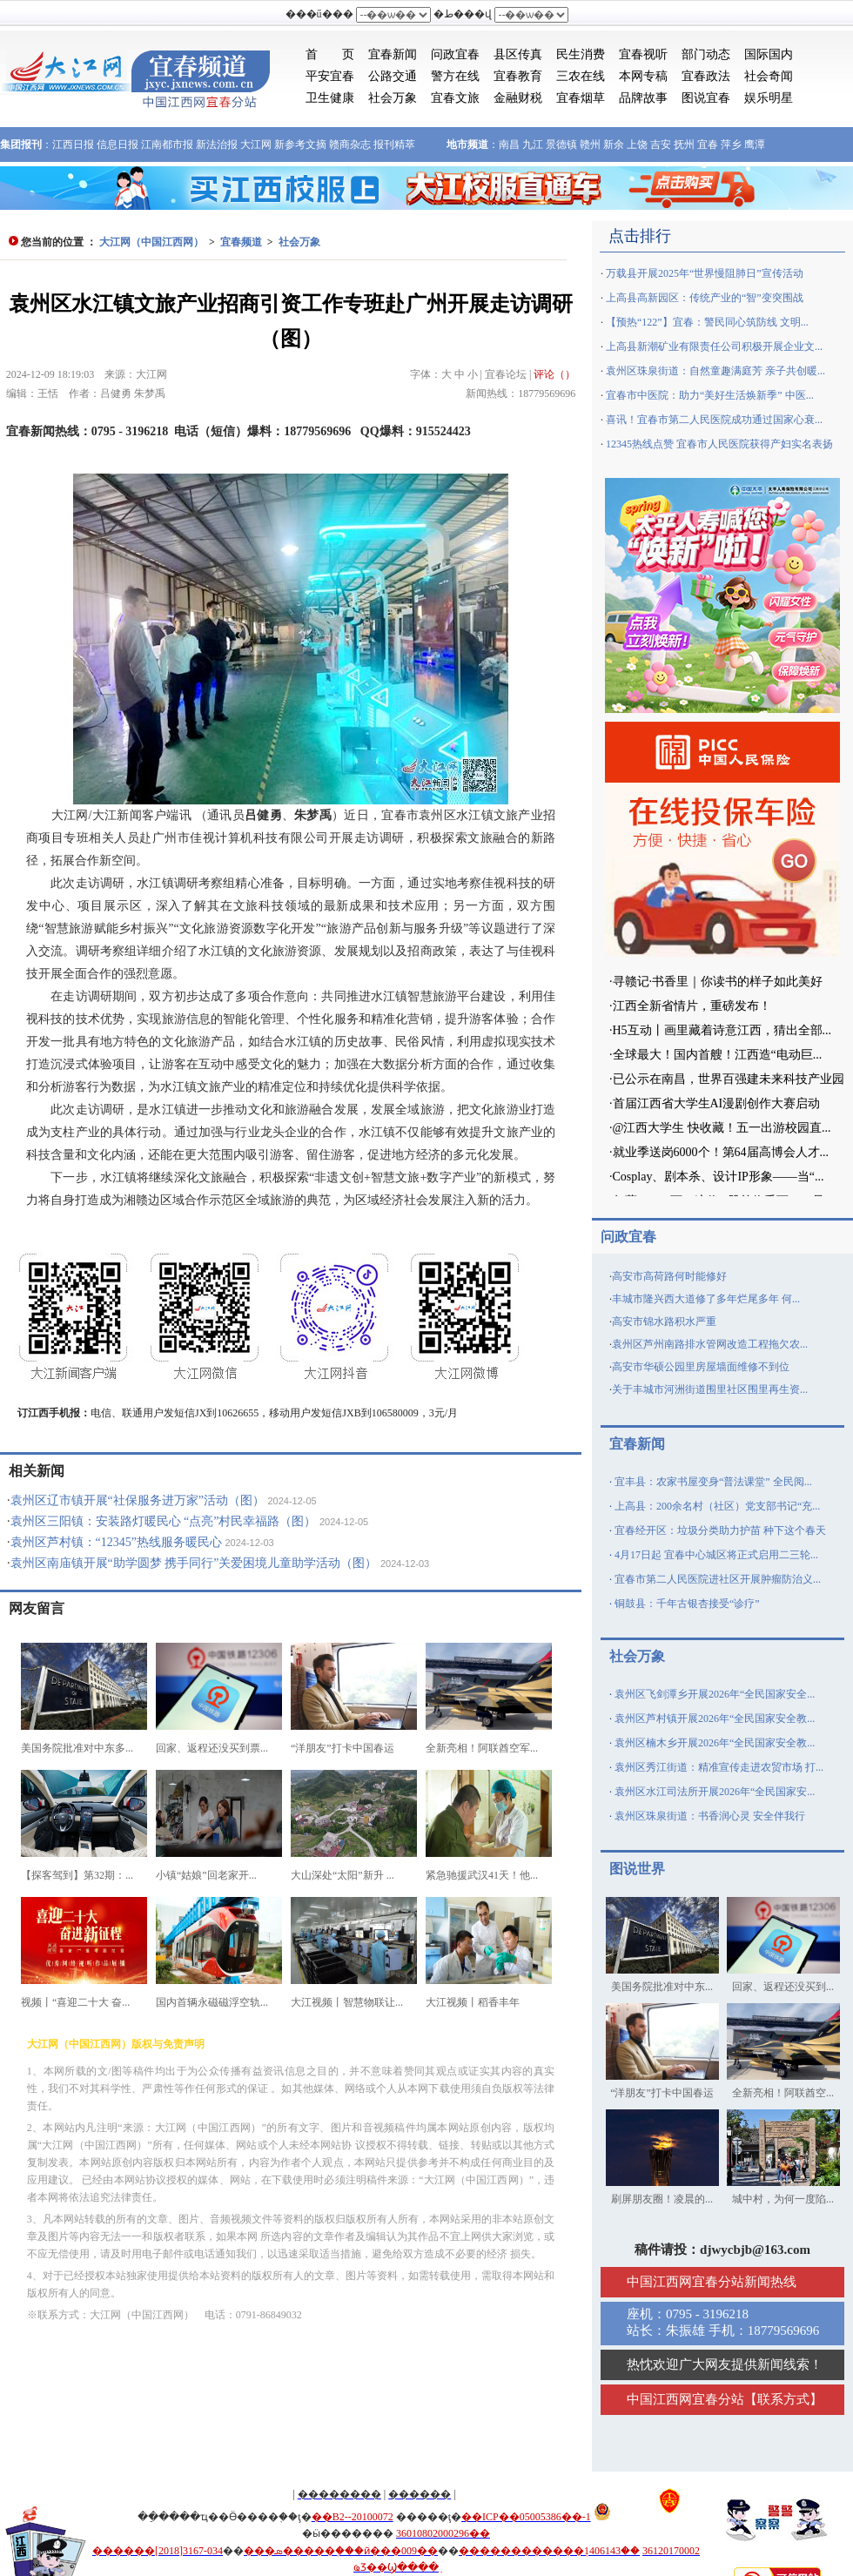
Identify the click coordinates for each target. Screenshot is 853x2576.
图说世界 (637, 1868)
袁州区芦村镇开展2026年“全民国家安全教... (715, 1718)
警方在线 (455, 76)
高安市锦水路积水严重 (664, 1321)
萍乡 (731, 144)
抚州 (684, 144)
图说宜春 (706, 97)
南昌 (509, 144)
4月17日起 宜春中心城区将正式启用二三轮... (716, 1555)
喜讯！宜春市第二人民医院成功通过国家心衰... (714, 420)
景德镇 (561, 144)
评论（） (554, 374)
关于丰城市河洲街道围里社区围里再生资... (710, 1389)
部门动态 (706, 54)
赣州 (590, 144)
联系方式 (783, 2399)
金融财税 (518, 97)
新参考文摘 (300, 144)
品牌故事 (643, 97)
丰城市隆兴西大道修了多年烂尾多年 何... (706, 1299)
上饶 (637, 144)
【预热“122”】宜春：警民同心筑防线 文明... (707, 322)
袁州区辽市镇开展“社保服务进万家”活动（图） (137, 1500)
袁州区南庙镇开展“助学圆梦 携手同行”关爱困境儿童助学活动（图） (194, 1563)
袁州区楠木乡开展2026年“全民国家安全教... (715, 1743)
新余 (613, 144)
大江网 (256, 144)
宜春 (707, 144)
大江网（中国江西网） (151, 242)
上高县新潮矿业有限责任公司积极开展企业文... (714, 346)
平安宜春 (330, 76)
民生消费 (580, 54)
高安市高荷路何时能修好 (669, 1276)
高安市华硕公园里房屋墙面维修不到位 (700, 1367)
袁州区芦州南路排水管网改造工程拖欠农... (710, 1344)
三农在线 (580, 76)
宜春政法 (706, 76)
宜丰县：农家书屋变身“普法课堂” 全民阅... (713, 1482)
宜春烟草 (580, 97)
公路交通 (392, 76)
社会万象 (392, 97)
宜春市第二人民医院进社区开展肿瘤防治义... (718, 1579)
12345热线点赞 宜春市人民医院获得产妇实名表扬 (719, 444)
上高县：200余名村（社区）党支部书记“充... (717, 1506)
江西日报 (73, 144)
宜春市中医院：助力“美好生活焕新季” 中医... (710, 395)
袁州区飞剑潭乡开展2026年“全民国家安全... (715, 1694)
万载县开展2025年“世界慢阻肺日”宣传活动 (704, 273)
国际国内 (768, 54)
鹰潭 (754, 144)
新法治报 (217, 144)
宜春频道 (241, 242)
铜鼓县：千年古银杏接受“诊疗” (687, 1603)
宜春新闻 (392, 54)
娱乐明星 (768, 97)
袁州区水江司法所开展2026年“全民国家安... (715, 1792)
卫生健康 (330, 97)
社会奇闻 (768, 76)
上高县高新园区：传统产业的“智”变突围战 (704, 298)
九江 (532, 144)
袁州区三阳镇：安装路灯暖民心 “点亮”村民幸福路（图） (163, 1521)
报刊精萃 (394, 144)
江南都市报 (167, 144)
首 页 (330, 54)
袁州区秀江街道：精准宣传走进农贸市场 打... (719, 1767)
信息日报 (117, 144)
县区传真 (518, 54)
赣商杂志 (350, 144)
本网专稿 (643, 76)
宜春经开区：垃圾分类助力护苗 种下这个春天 (720, 1530)
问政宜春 (455, 54)
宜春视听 (643, 54)
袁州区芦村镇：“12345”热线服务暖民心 (116, 1542)
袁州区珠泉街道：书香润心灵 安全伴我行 (710, 1816)
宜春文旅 (455, 97)
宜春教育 (518, 76)
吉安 (660, 144)
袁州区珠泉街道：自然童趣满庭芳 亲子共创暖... (715, 371)
